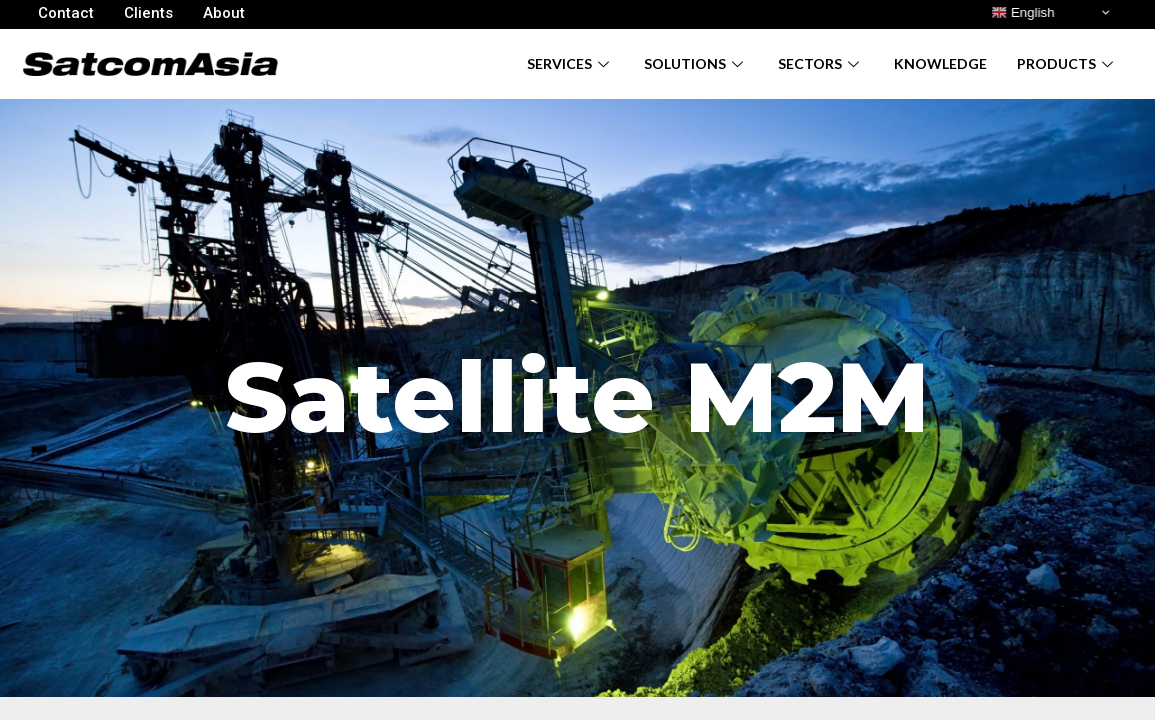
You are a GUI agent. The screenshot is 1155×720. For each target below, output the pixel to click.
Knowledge (940, 63)
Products (1067, 63)
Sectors (821, 63)
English (1022, 13)
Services (570, 63)
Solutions (696, 63)
